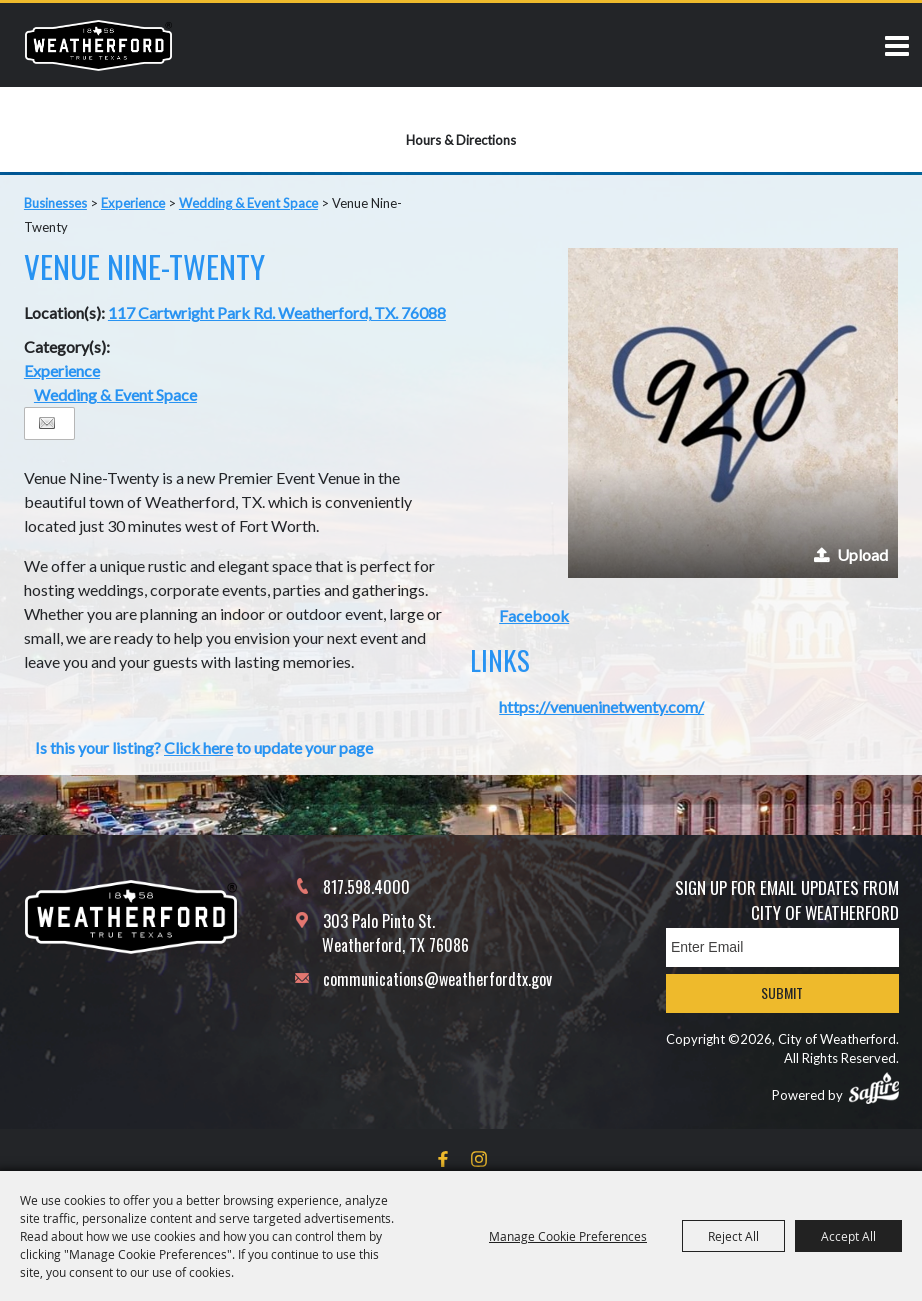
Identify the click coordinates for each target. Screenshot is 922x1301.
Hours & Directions (461, 140)
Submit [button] (782, 992)
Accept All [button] (848, 1236)
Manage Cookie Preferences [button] (568, 1236)
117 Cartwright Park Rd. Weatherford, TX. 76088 (277, 312)
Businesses (55, 203)
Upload (862, 554)
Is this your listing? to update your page (204, 747)
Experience (133, 203)
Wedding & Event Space (248, 203)
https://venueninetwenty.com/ (601, 706)
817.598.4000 (366, 887)
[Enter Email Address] (782, 947)
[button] (733, 413)
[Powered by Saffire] (874, 1088)
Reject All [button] (733, 1236)
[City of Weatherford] (98, 45)
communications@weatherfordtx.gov (437, 979)
